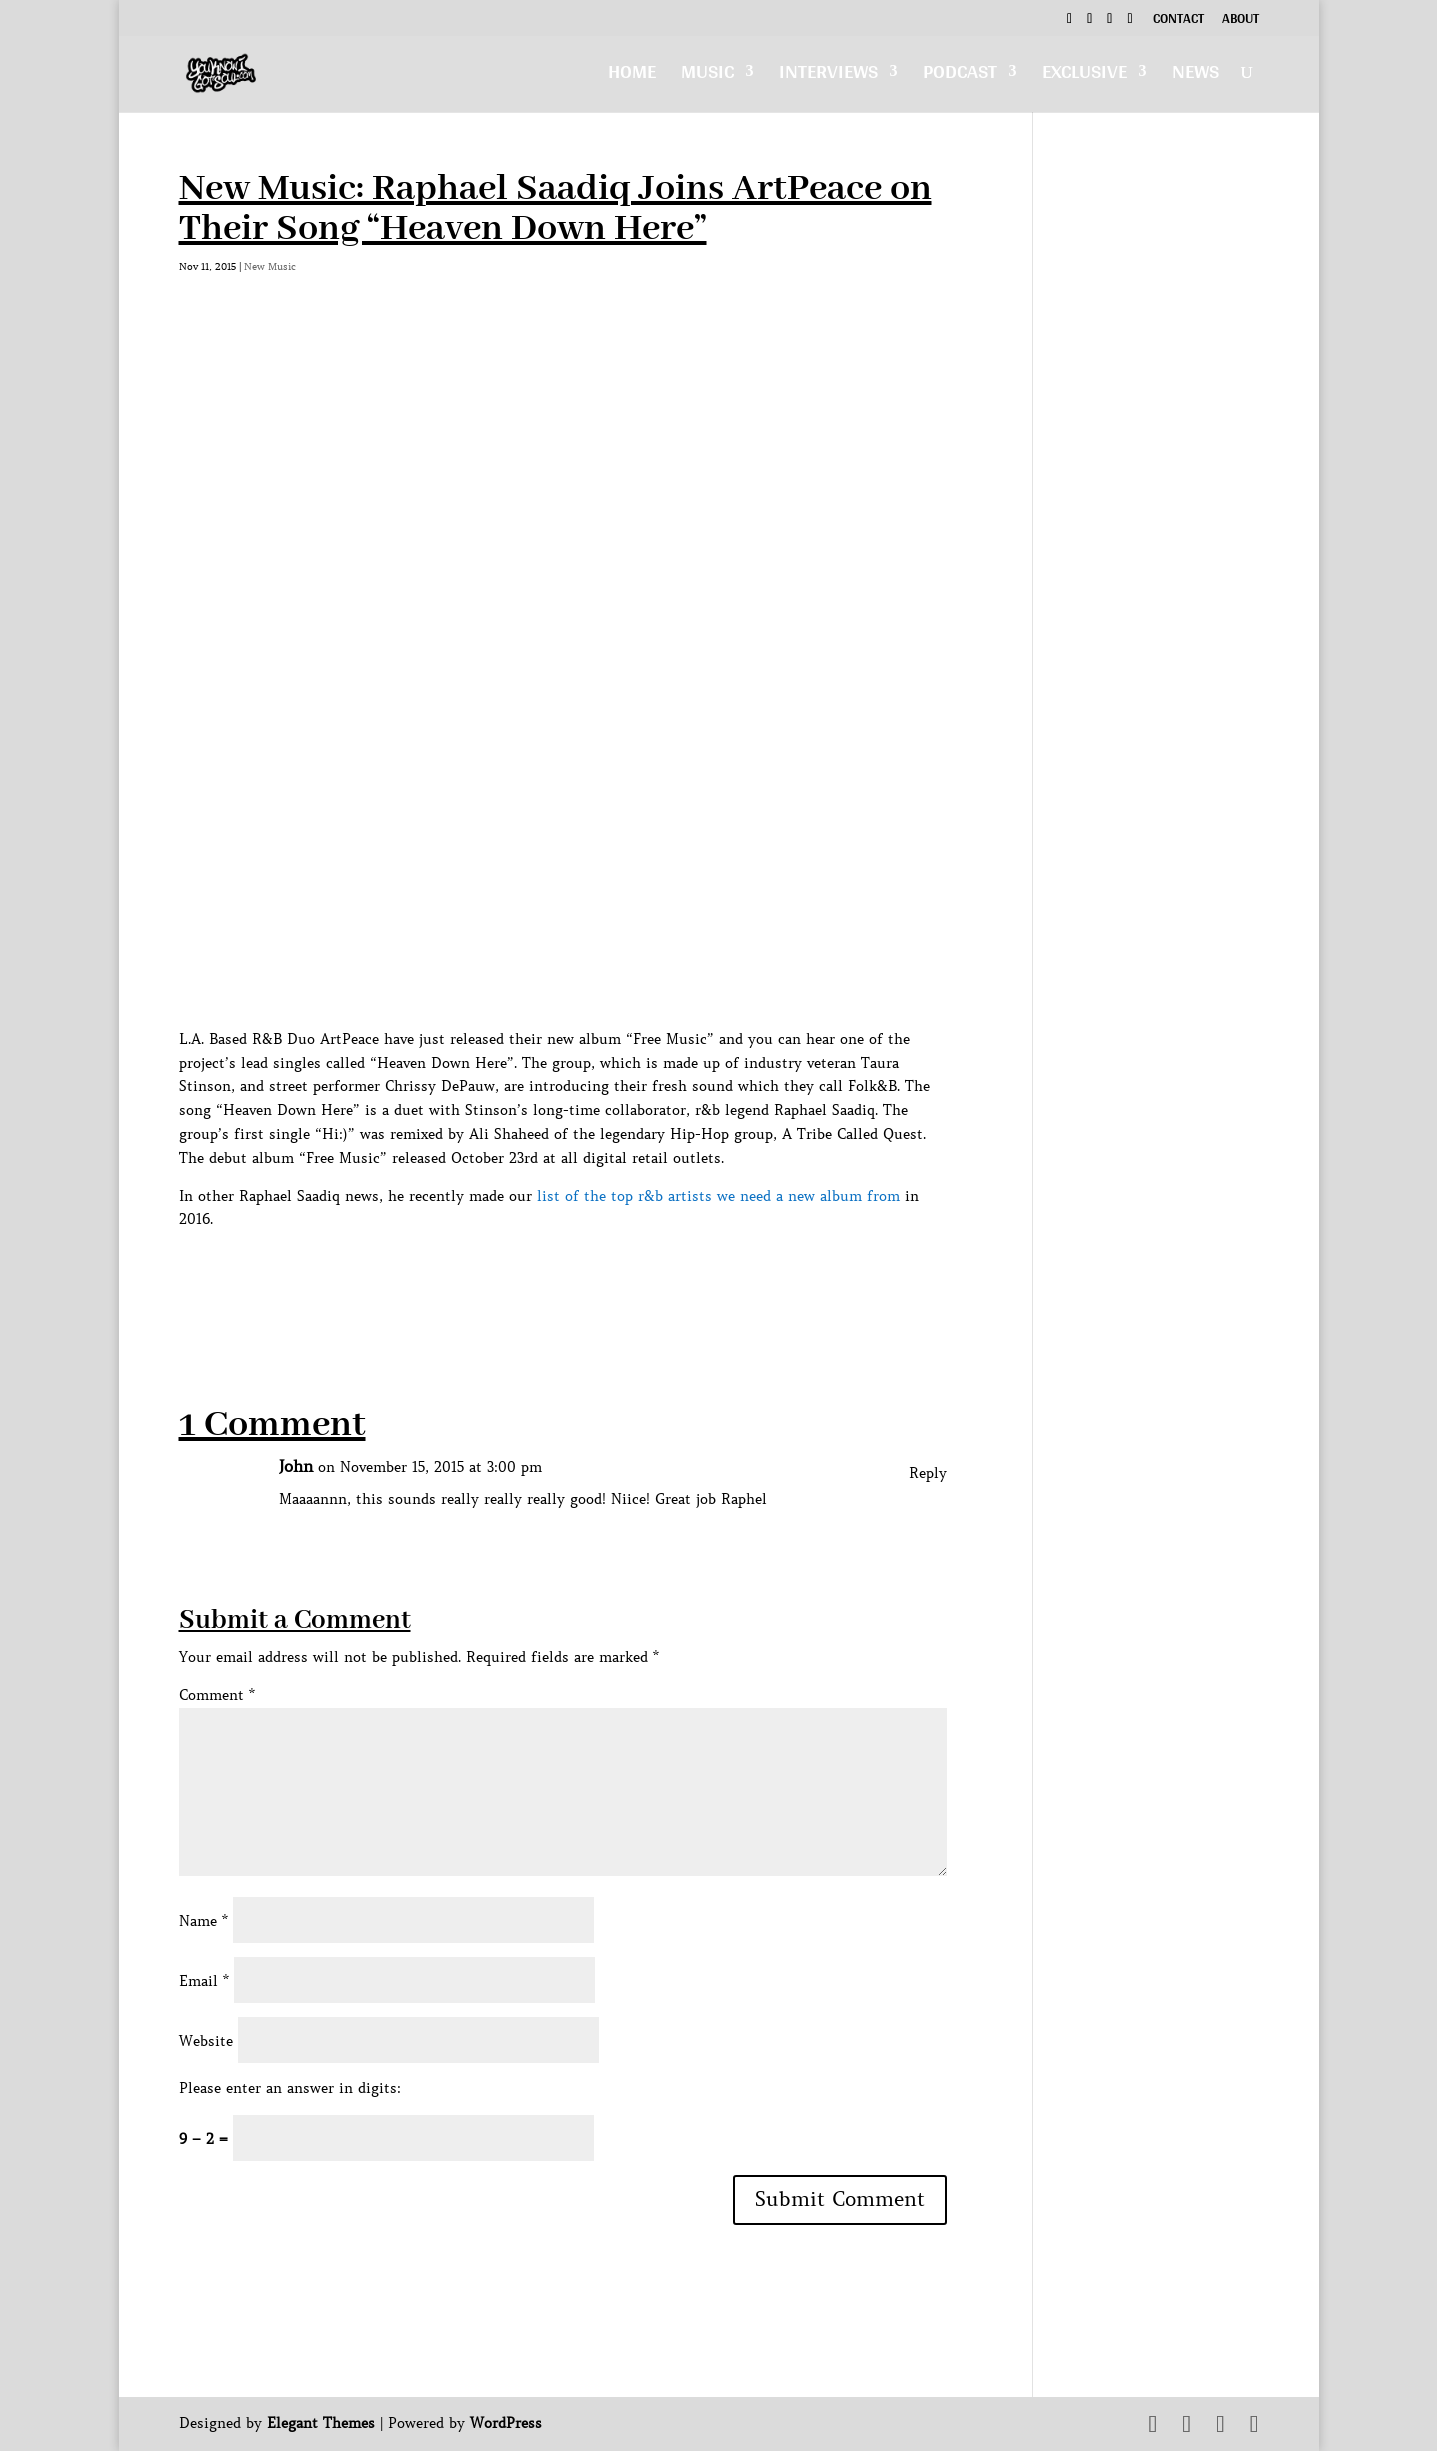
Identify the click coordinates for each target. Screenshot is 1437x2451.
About (1240, 21)
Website (206, 2041)
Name (203, 1921)
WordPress (506, 2423)
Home (632, 76)
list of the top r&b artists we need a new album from (718, 1196)
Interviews (828, 76)
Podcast (960, 76)
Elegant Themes (321, 2423)
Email (204, 1981)
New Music (270, 266)
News (1195, 76)
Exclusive (1084, 76)
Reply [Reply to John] (928, 1473)
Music (707, 76)
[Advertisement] (543, 1277)
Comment (217, 1695)
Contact (1178, 21)
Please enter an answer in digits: (290, 2088)
